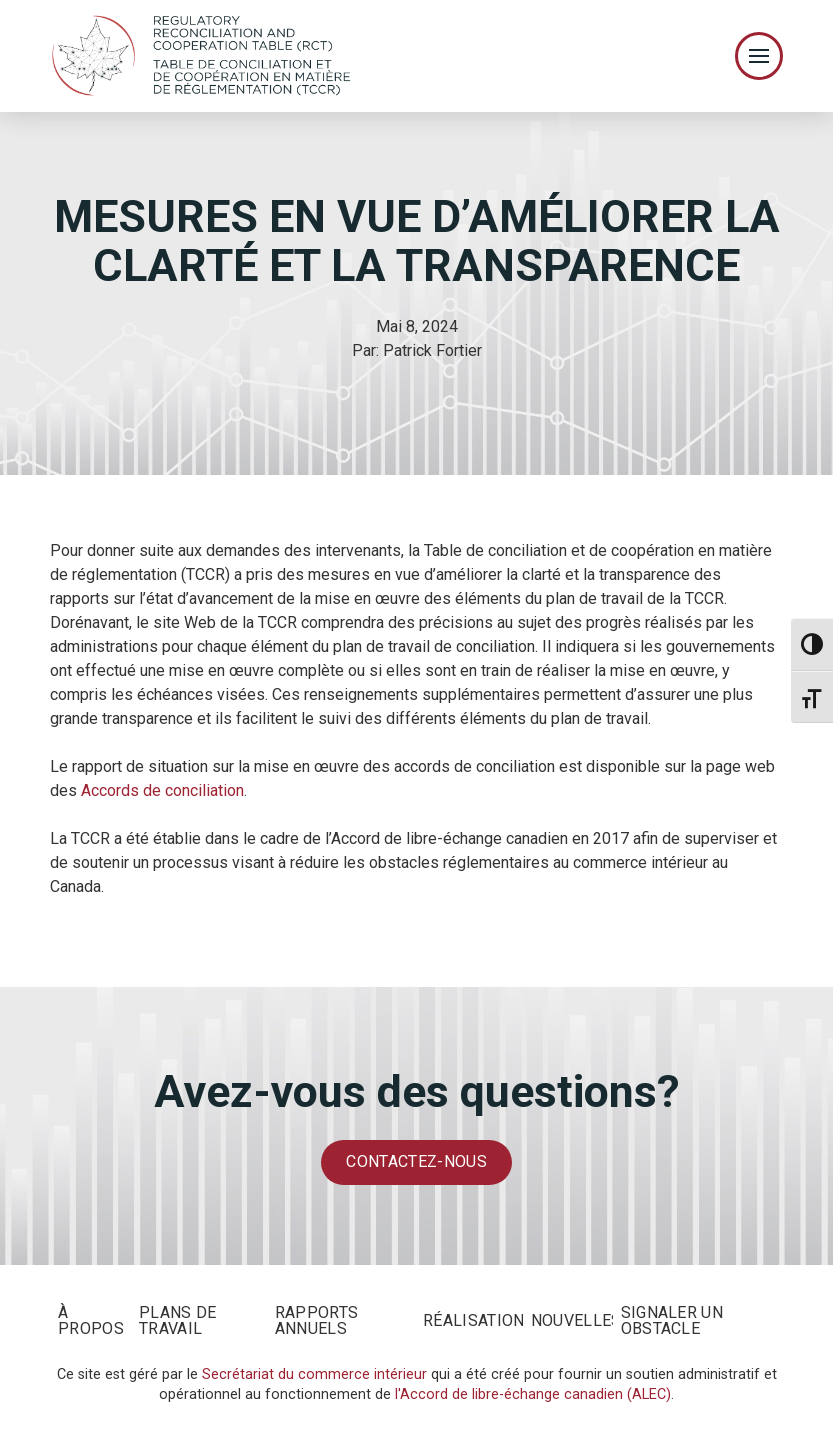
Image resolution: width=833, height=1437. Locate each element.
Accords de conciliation (162, 790)
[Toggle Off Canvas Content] (759, 56)
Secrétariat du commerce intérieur (314, 1374)
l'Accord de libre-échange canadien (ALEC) (533, 1394)
